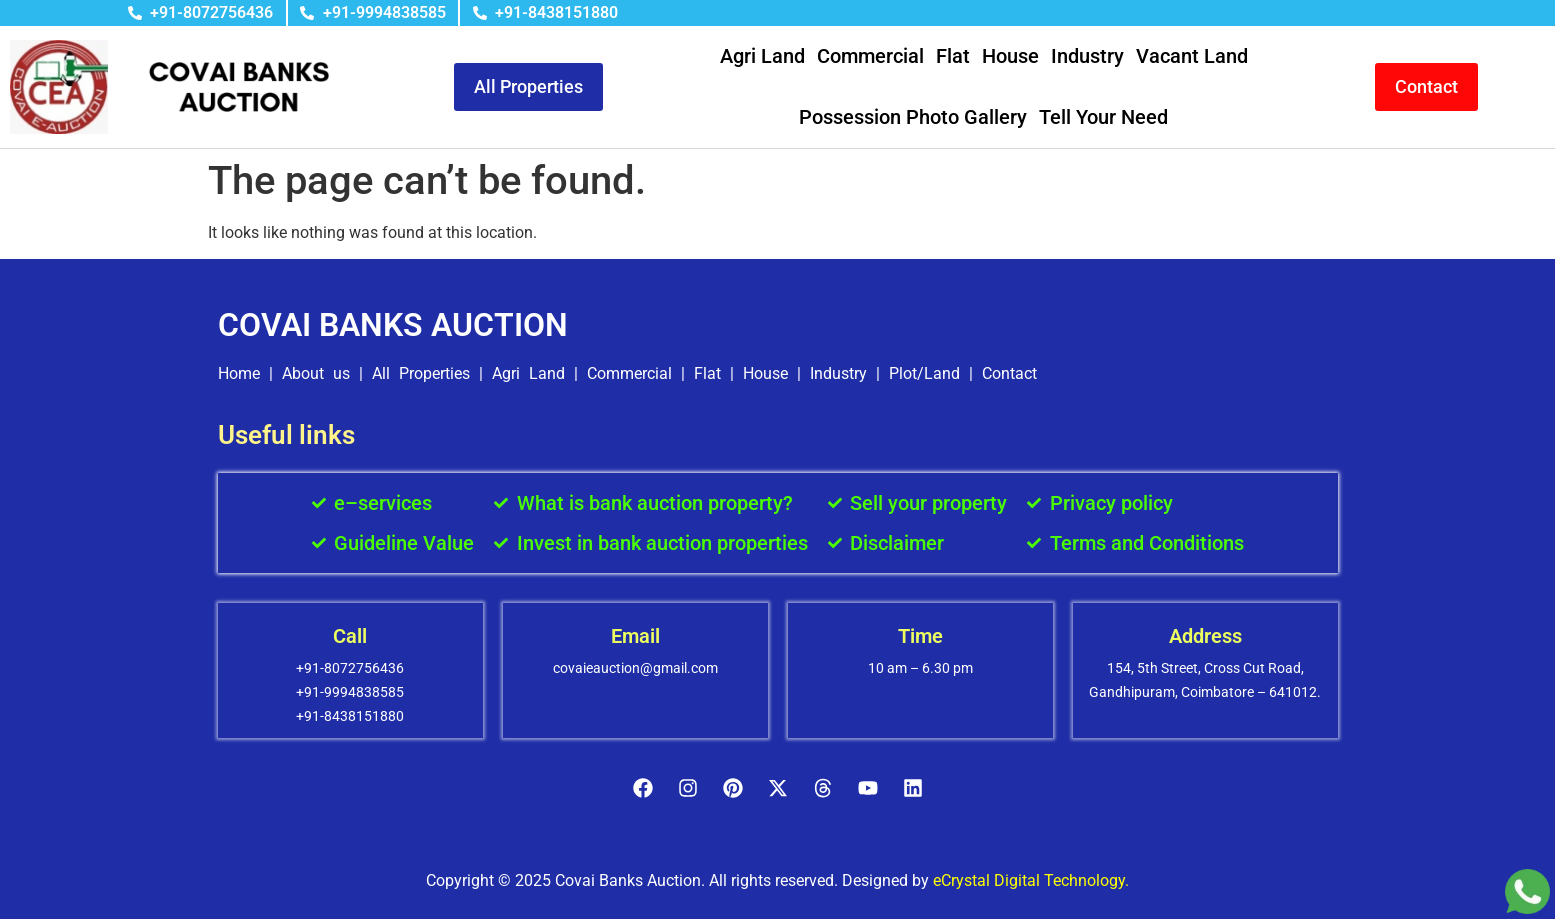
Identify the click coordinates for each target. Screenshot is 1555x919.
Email (635, 636)
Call (350, 636)
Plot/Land (924, 373)
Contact (1009, 373)
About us (316, 373)
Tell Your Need (1103, 117)
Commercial (870, 56)
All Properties (421, 373)
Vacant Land (1192, 56)
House (1010, 56)
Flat (953, 56)
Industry (1087, 56)
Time (920, 636)
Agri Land (762, 56)
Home (239, 373)
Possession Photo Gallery (913, 117)
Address (1205, 636)
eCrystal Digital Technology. (1031, 880)
